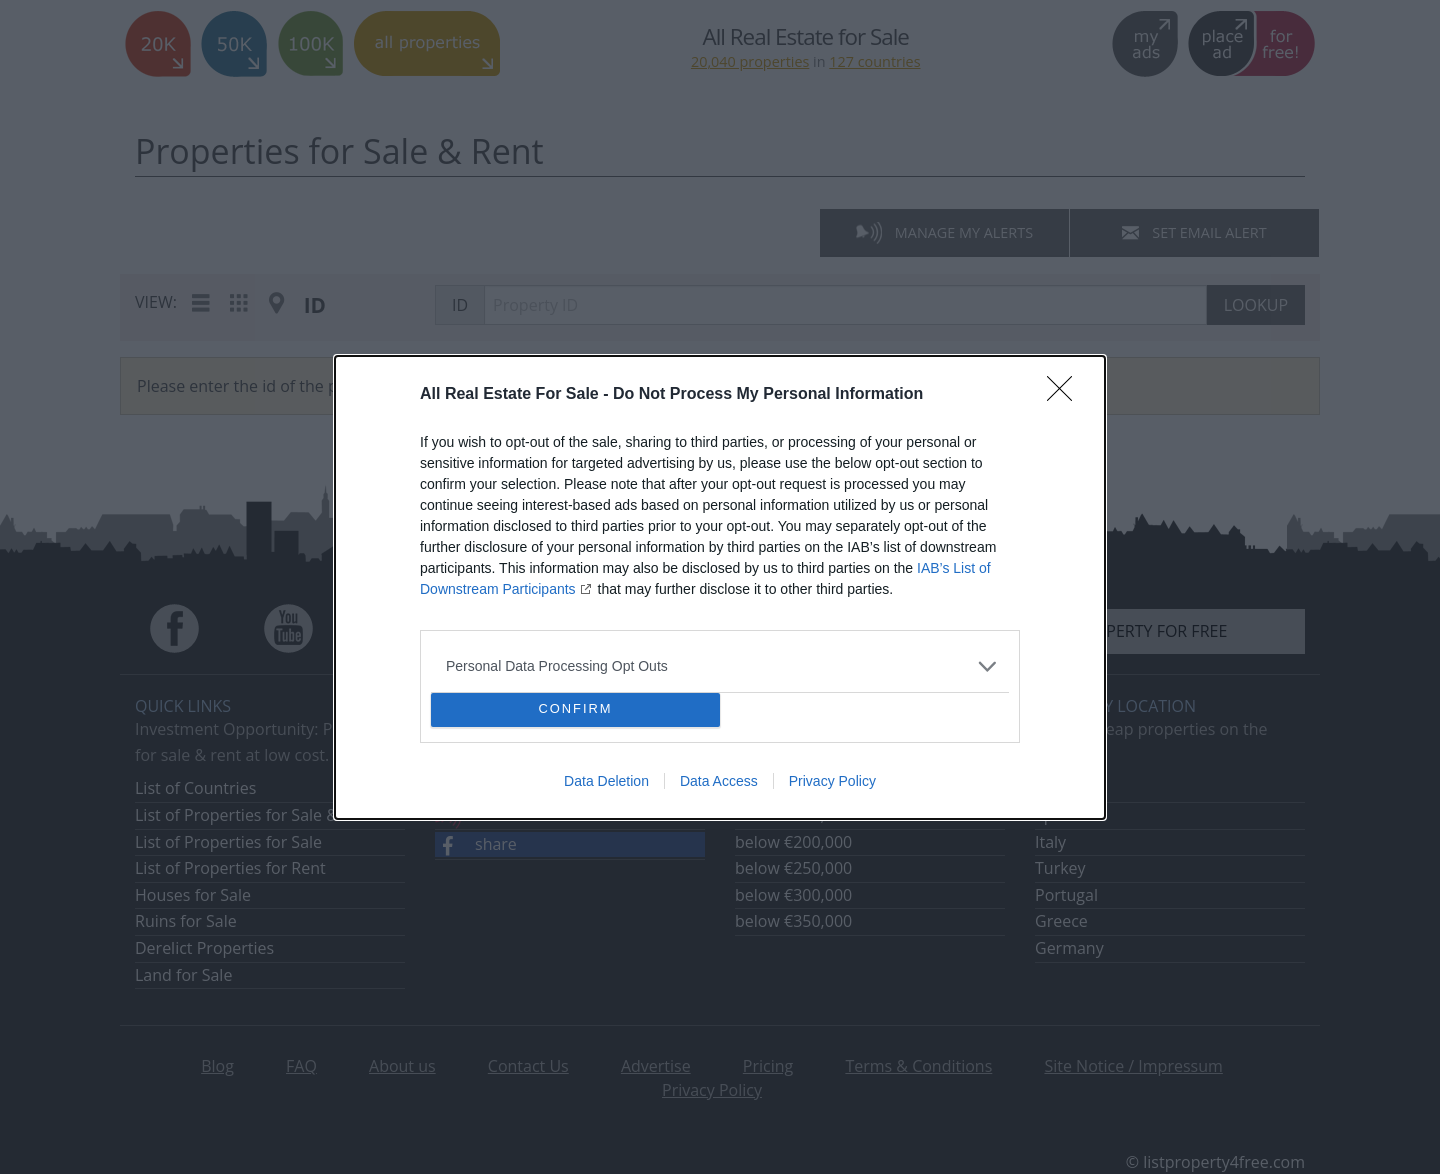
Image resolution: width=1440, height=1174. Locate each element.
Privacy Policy (832, 781)
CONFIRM (575, 709)
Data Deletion (606, 781)
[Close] (1066, 395)
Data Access (719, 781)
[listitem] (720, 666)
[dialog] (720, 587)
